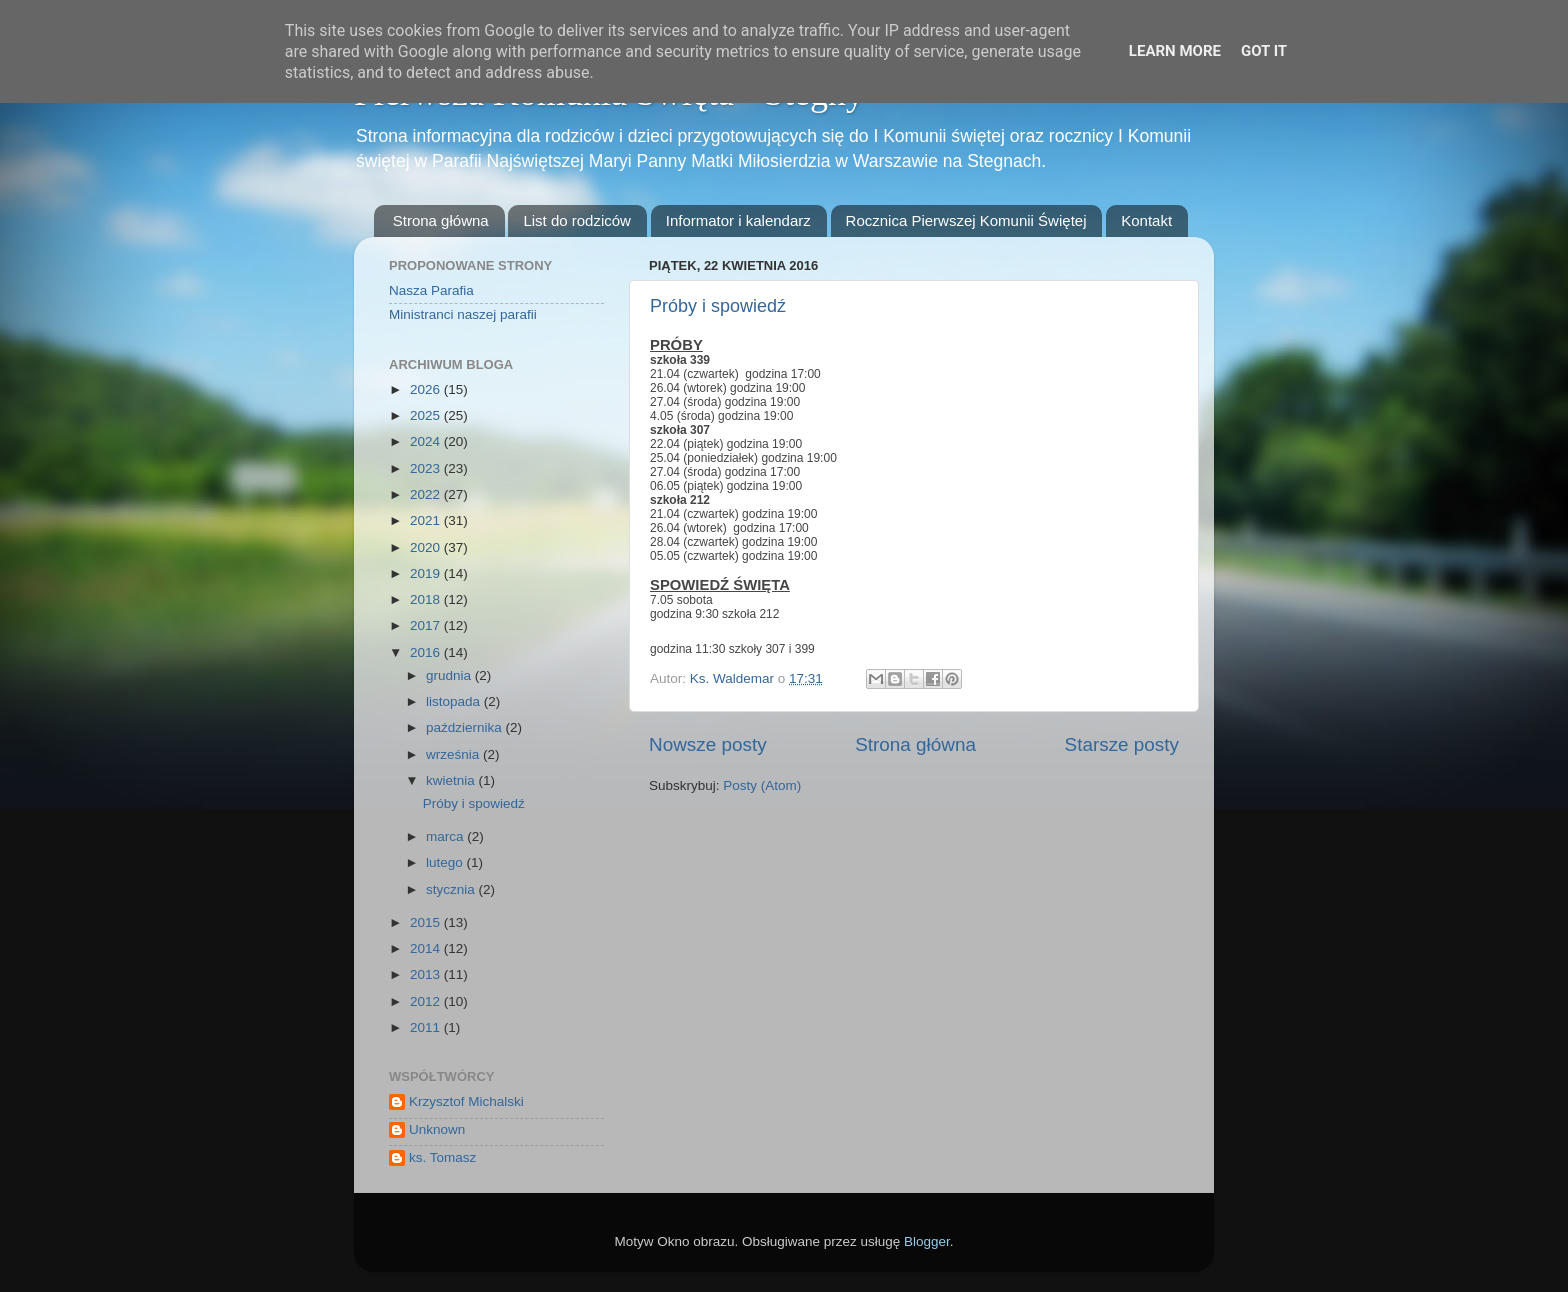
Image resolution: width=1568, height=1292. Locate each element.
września (454, 754)
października (466, 727)
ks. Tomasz (442, 1157)
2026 (427, 389)
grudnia (450, 675)
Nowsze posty (708, 744)
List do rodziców (577, 220)
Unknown (437, 1129)
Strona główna (441, 220)
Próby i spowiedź (718, 306)
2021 (427, 520)
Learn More (1175, 51)
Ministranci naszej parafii (463, 314)
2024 (427, 441)
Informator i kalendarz (738, 220)
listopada (455, 701)
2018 (427, 599)
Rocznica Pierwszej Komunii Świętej (966, 220)
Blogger (927, 1241)
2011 (427, 1027)
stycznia (452, 889)
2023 (427, 468)
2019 (427, 573)
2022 (427, 494)
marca (446, 836)
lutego (446, 862)
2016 (427, 652)
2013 (427, 974)
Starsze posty (1122, 744)
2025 (427, 415)
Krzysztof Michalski (466, 1101)
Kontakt (1146, 220)
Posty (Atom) (762, 785)
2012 (427, 1001)
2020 (427, 547)
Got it (1264, 51)
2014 (427, 948)
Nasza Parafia (431, 290)
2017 (427, 625)
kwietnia (452, 780)
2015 (427, 922)
